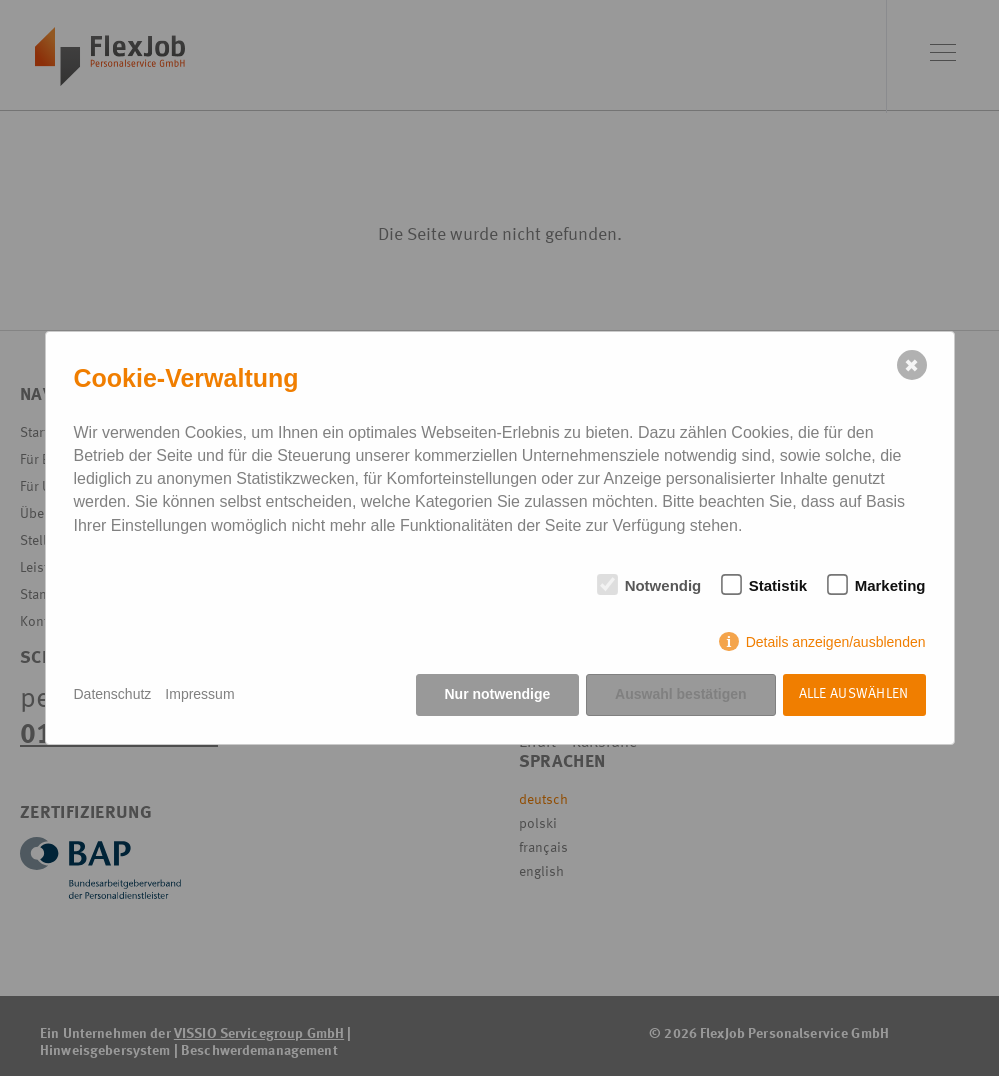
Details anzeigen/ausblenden (836, 642)
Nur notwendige (497, 694)
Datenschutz (113, 694)
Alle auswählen (854, 694)
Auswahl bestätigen (680, 694)
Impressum (199, 694)
